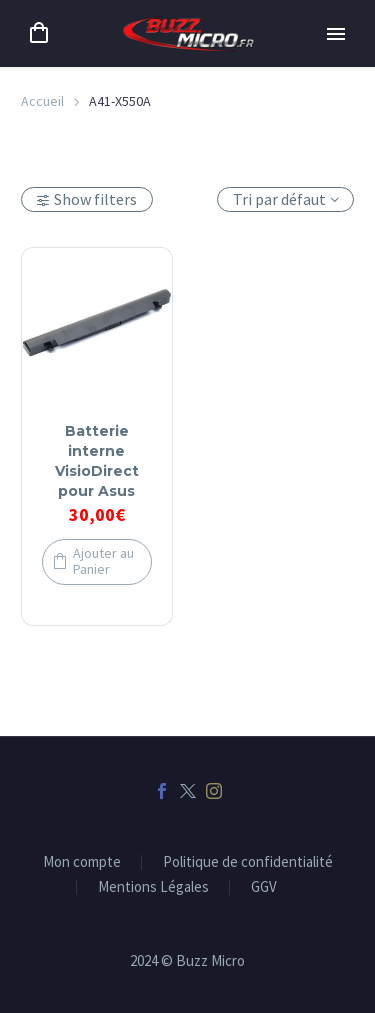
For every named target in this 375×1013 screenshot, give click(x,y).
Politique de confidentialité (248, 862)
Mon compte (82, 862)
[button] (97, 562)
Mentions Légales (153, 887)
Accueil (42, 101)
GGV (264, 887)
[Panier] (39, 33)
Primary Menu (336, 34)
